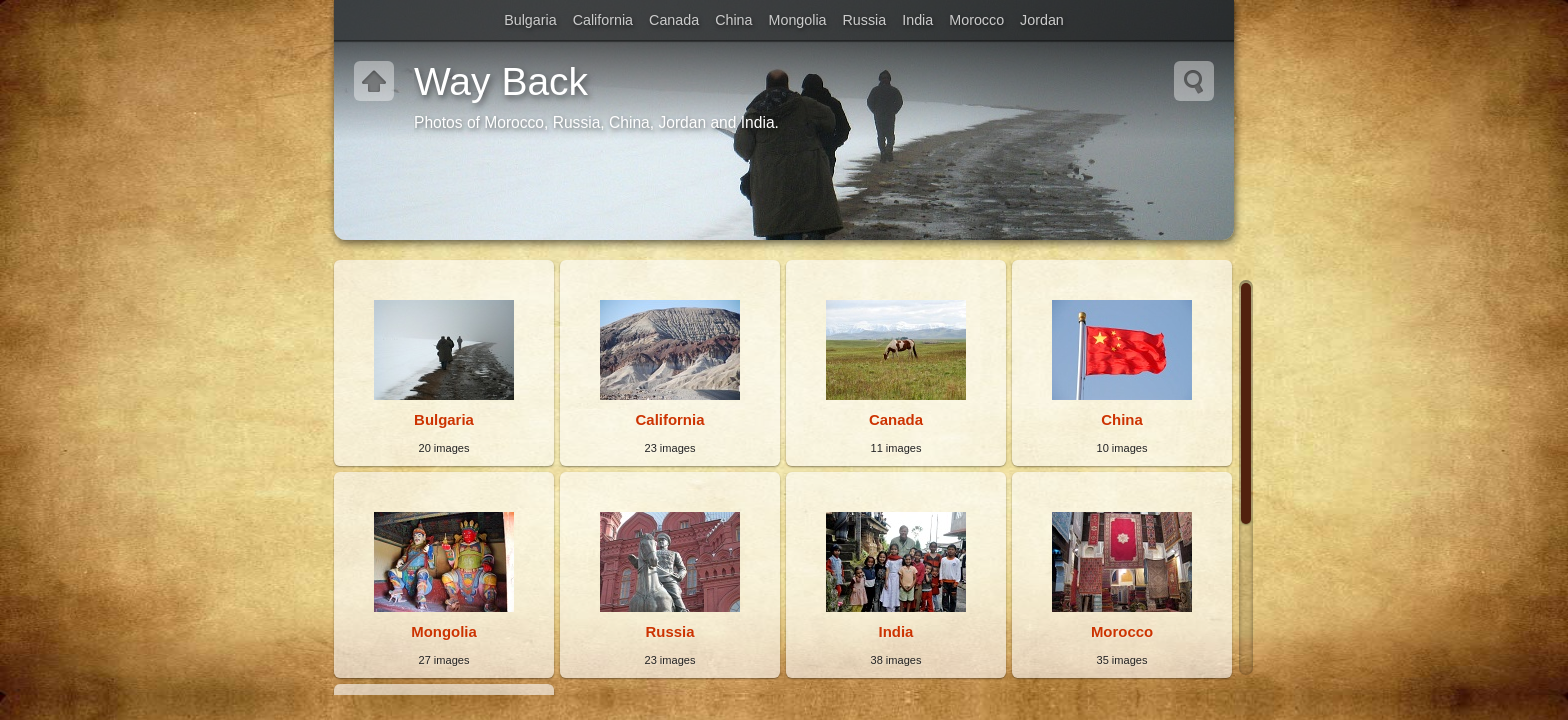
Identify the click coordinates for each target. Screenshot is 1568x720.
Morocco (976, 20)
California (603, 20)
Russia (865, 20)
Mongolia (798, 20)
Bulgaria (530, 20)
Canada (674, 20)
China (733, 20)
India (917, 20)
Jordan (1042, 20)
